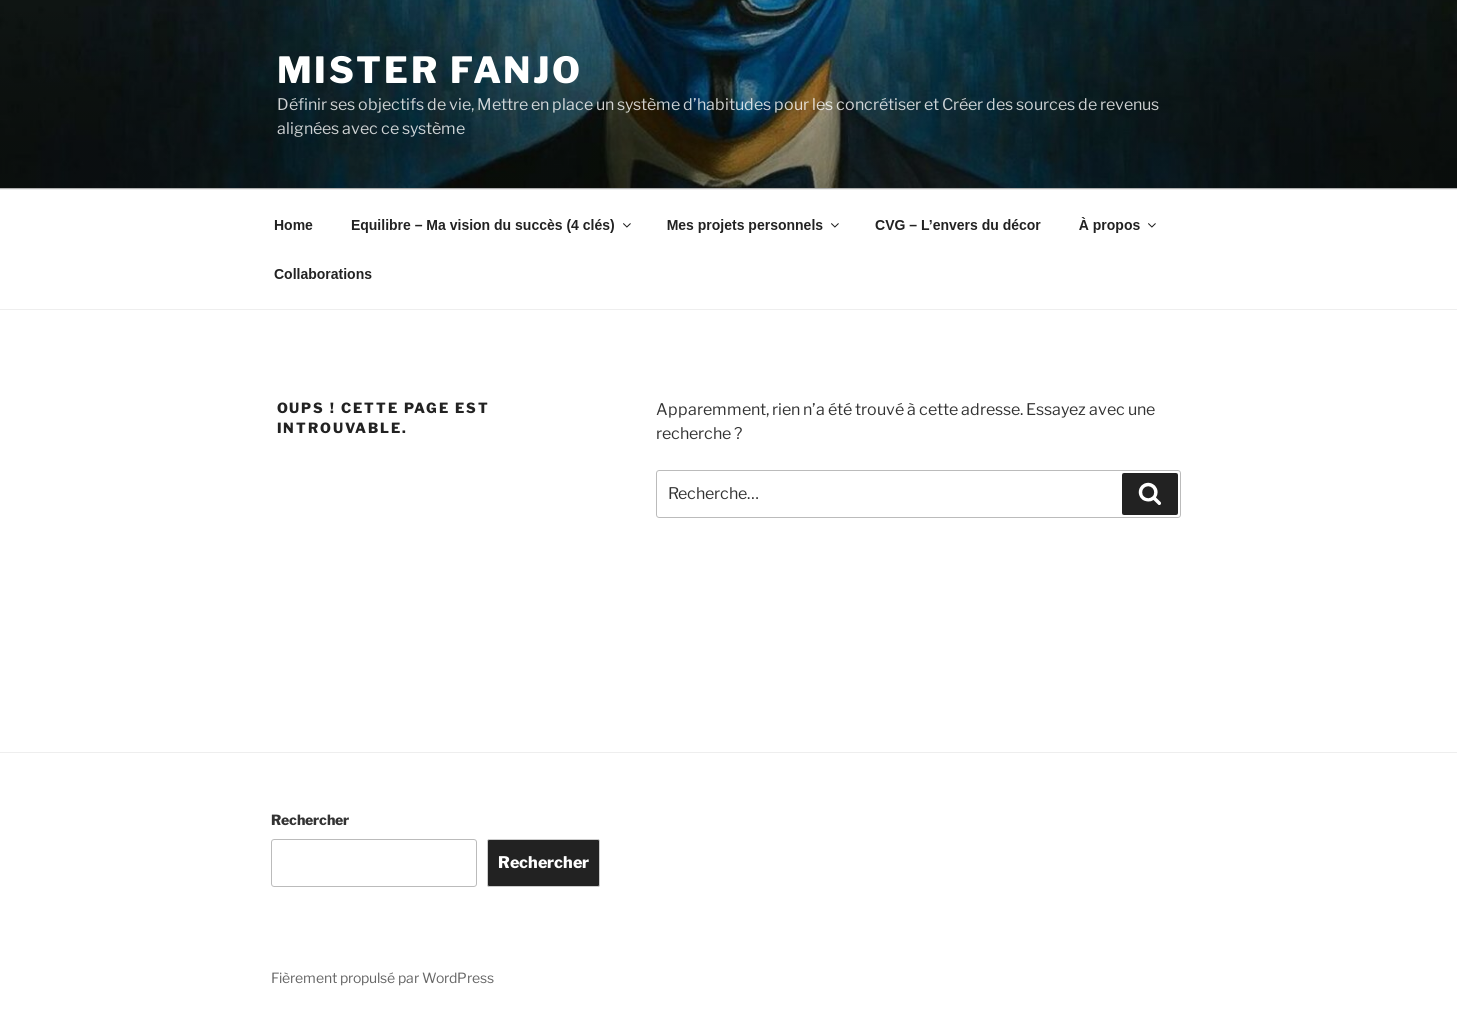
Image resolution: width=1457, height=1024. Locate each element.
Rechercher (310, 819)
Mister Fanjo (430, 70)
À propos (1119, 225)
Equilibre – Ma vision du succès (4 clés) (492, 225)
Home (293, 225)
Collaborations (323, 274)
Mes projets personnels (754, 225)
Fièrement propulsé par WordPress (382, 977)
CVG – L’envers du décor (958, 225)
